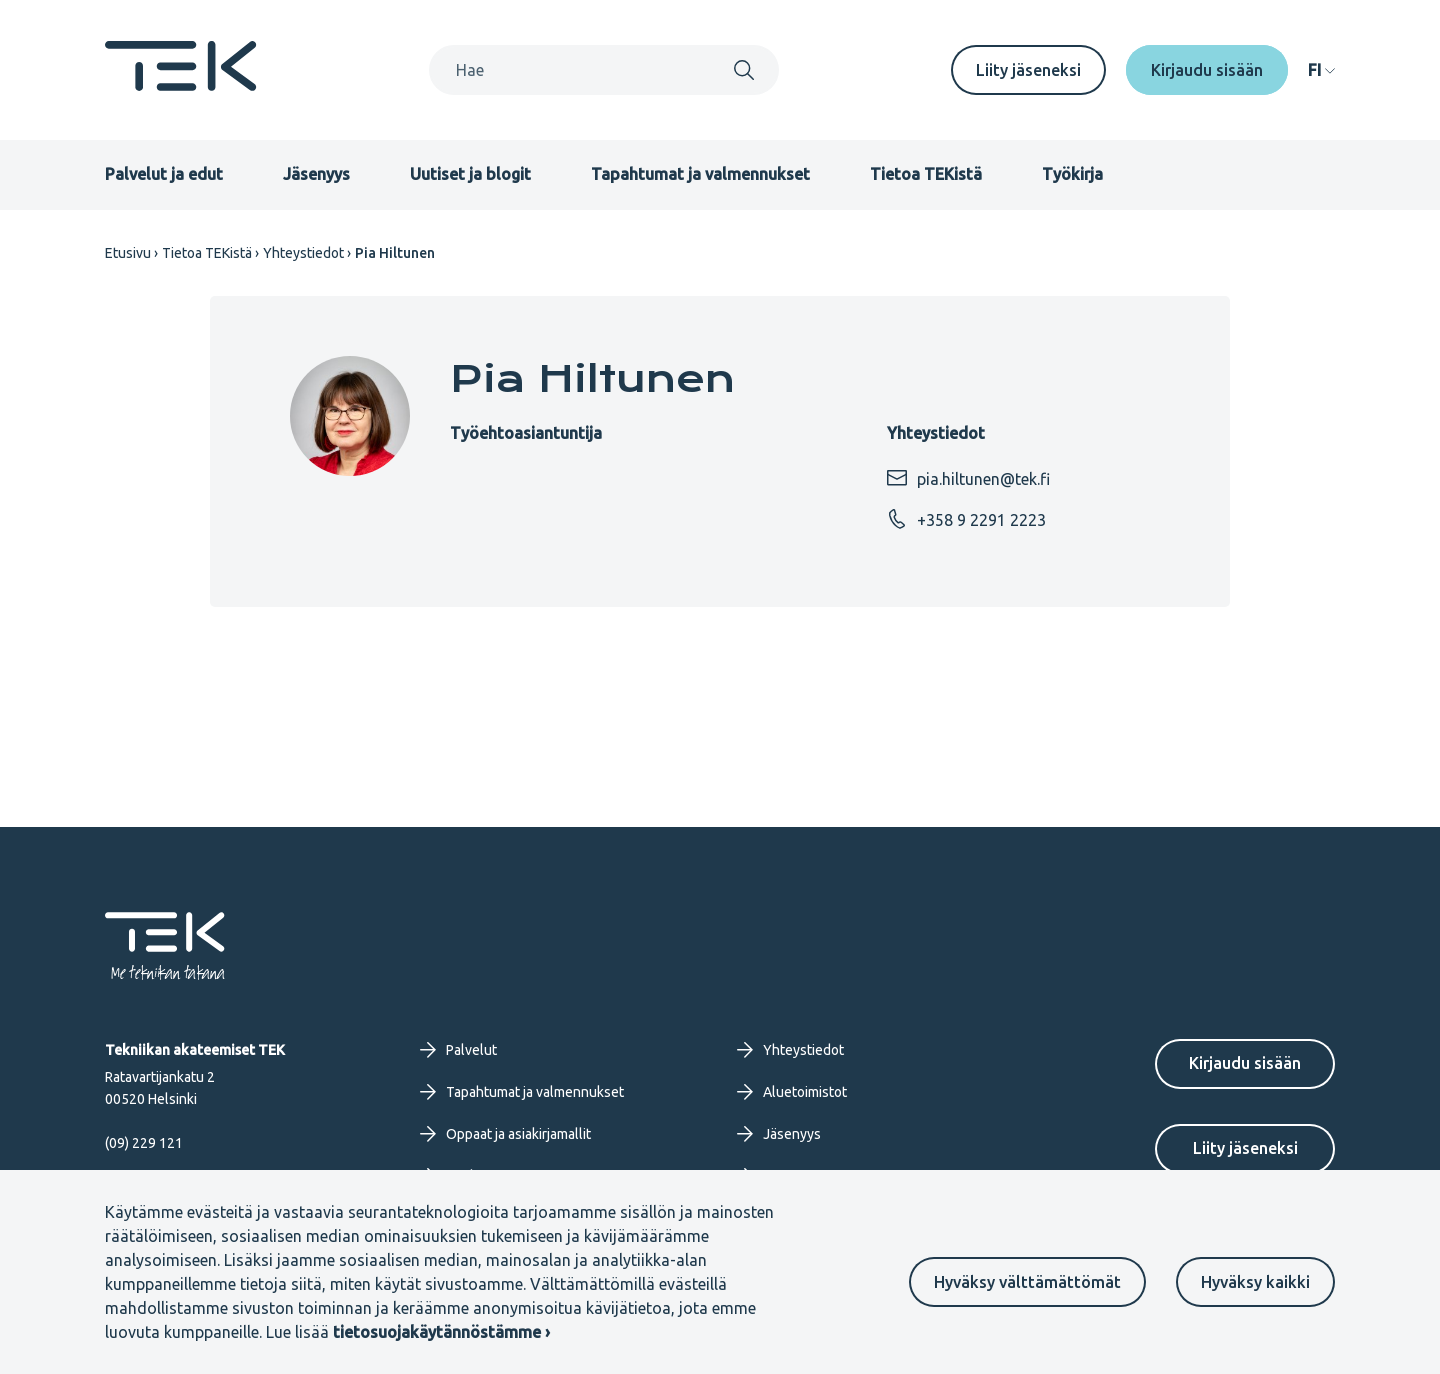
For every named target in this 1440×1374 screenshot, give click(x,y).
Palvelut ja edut (164, 174)
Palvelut (458, 1050)
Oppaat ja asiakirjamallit (505, 1134)
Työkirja (1072, 174)
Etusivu (128, 253)
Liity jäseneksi (1028, 70)
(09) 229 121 (144, 1143)
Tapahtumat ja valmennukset (700, 174)
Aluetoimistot (792, 1092)
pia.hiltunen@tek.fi (968, 478)
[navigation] (1321, 70)
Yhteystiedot (303, 253)
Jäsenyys (316, 174)
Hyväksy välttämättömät (1027, 1282)
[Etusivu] (181, 85)
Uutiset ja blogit (470, 174)
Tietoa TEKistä (926, 174)
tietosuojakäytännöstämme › (441, 1332)
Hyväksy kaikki (1255, 1282)
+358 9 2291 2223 (966, 519)
